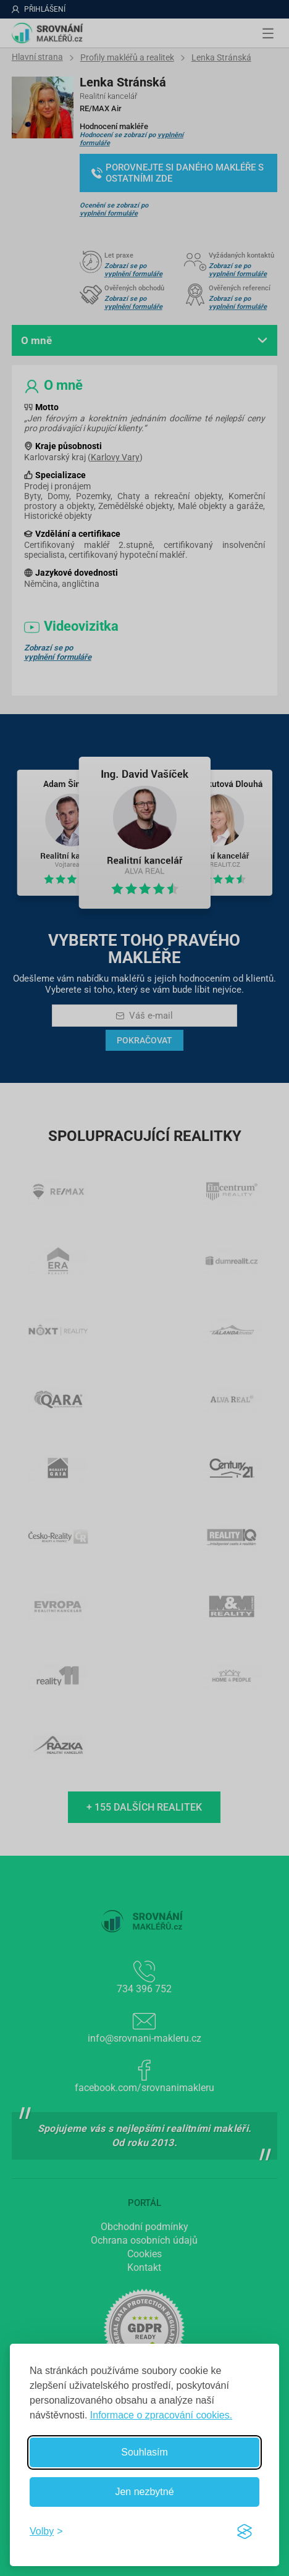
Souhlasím (144, 2452)
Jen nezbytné (144, 2491)
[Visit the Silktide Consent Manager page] (244, 2531)
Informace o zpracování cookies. (161, 2415)
